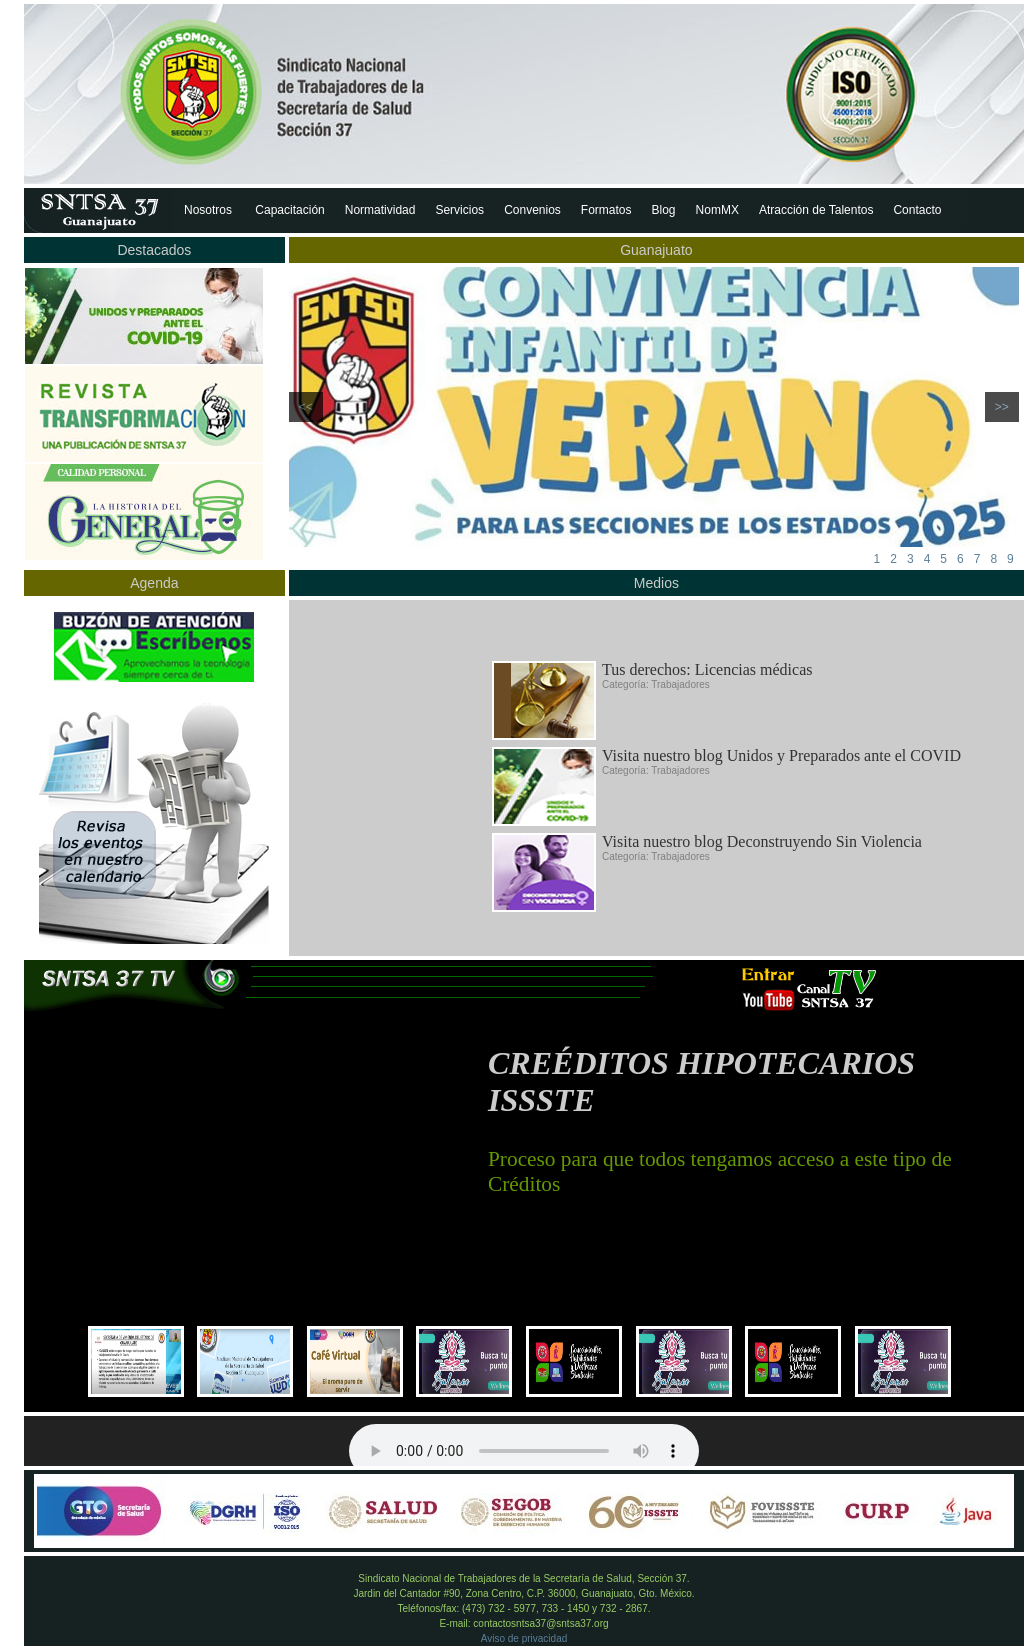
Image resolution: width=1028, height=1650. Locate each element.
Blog (664, 210)
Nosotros (209, 210)
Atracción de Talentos (816, 210)
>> (1002, 407)
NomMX (717, 210)
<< (306, 407)
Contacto (917, 210)
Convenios (532, 210)
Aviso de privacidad (524, 1638)
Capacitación (289, 210)
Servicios (459, 210)
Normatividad (380, 210)
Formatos (606, 210)
